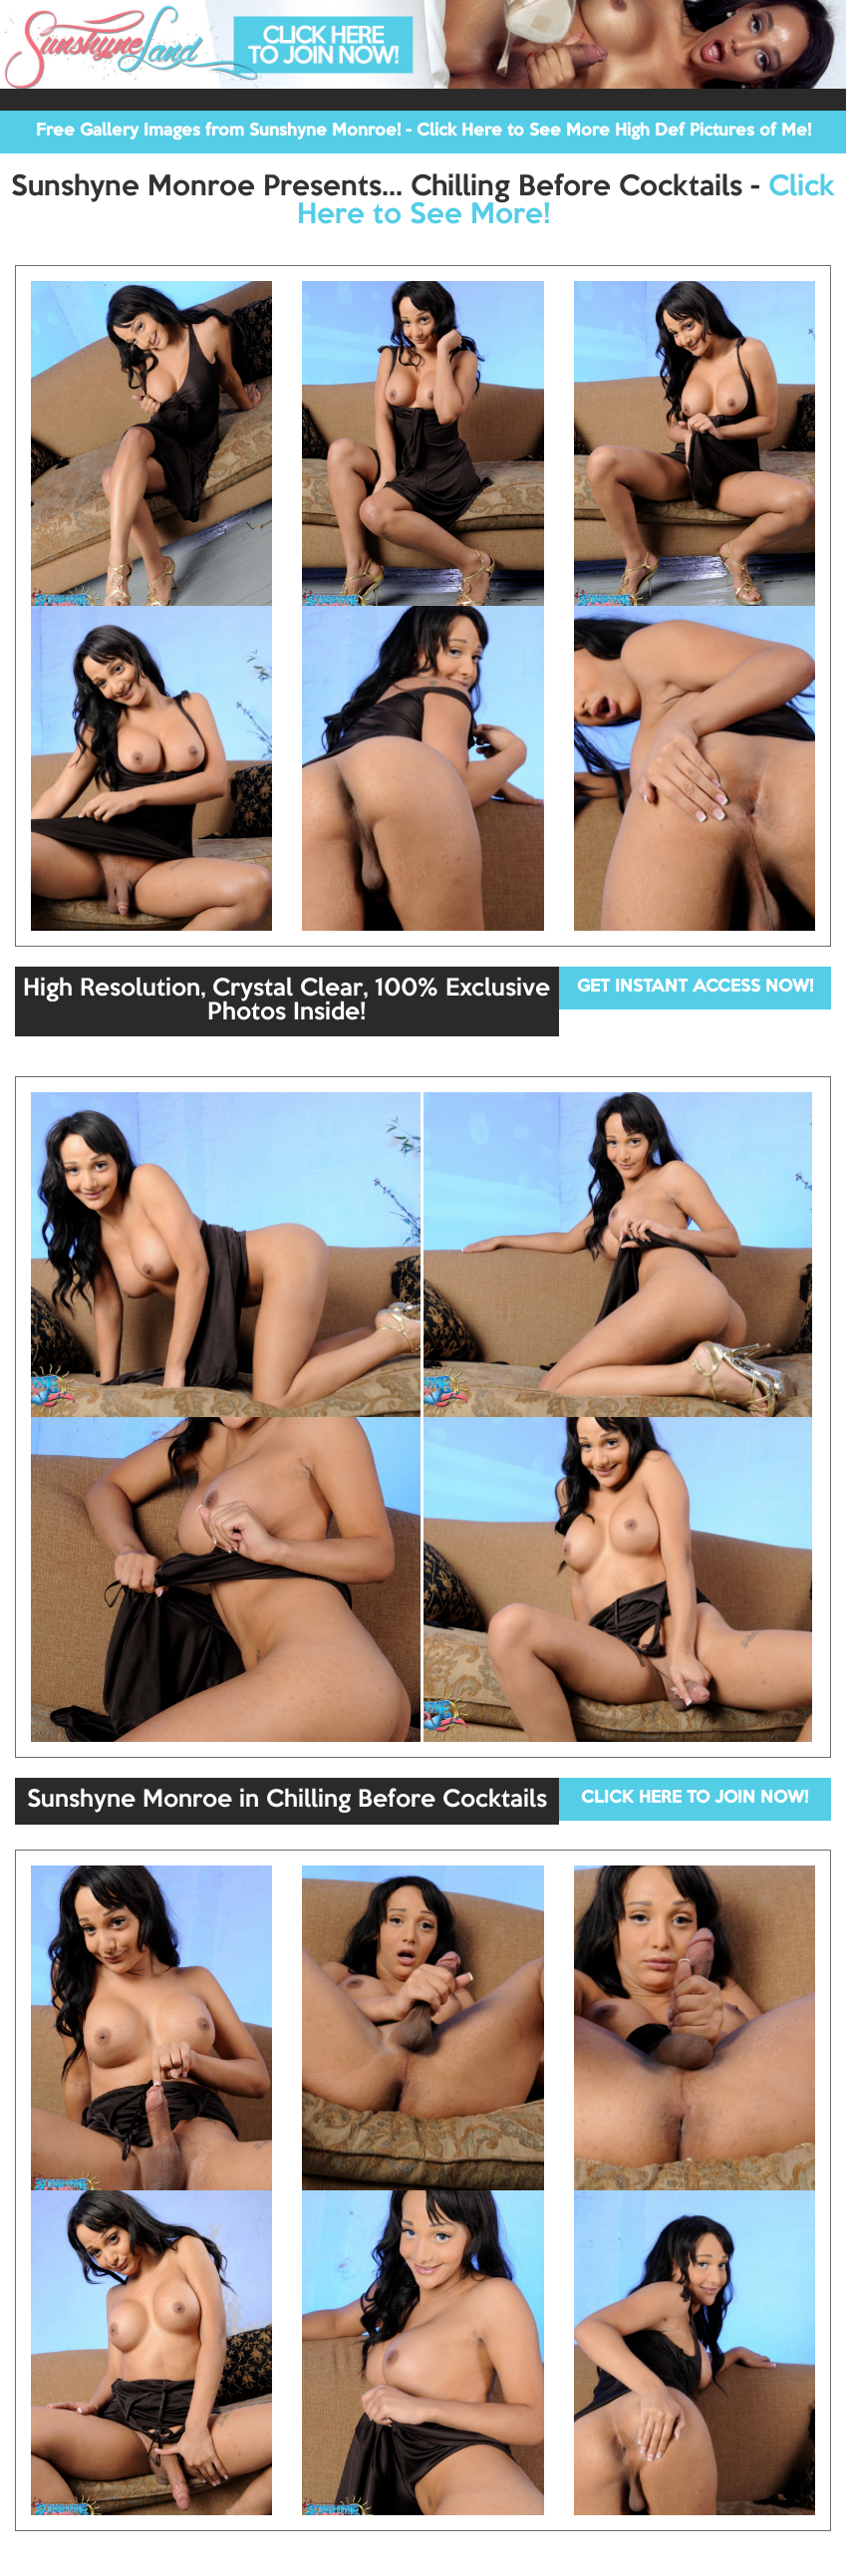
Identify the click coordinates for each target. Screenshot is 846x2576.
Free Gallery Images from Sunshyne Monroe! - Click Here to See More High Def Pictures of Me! (423, 131)
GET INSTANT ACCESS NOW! (695, 987)
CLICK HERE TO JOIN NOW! (694, 1798)
